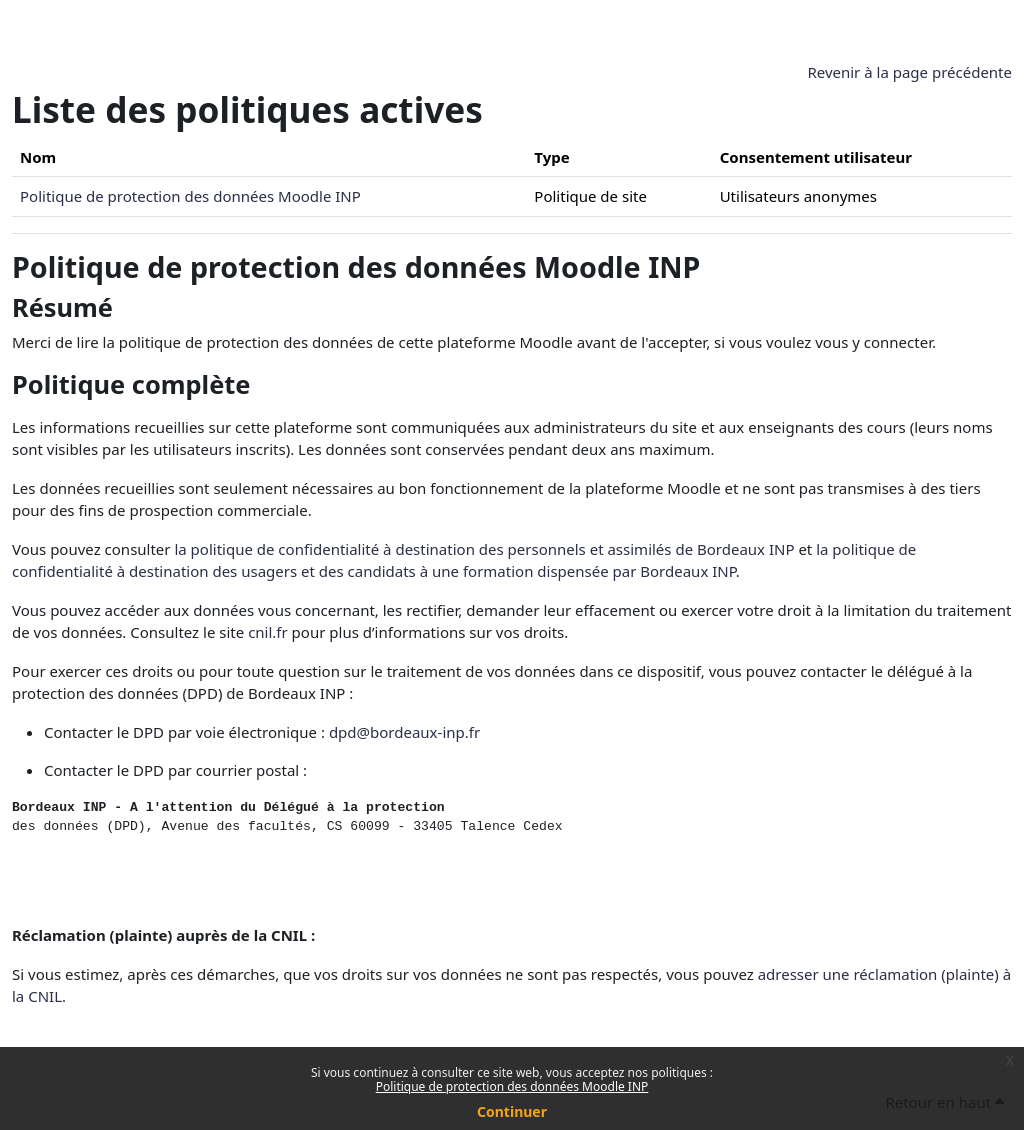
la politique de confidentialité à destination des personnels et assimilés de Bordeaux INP (484, 549)
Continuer (512, 1111)
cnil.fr (268, 632)
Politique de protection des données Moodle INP (512, 1086)
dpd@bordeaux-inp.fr (404, 732)
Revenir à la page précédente (909, 72)
